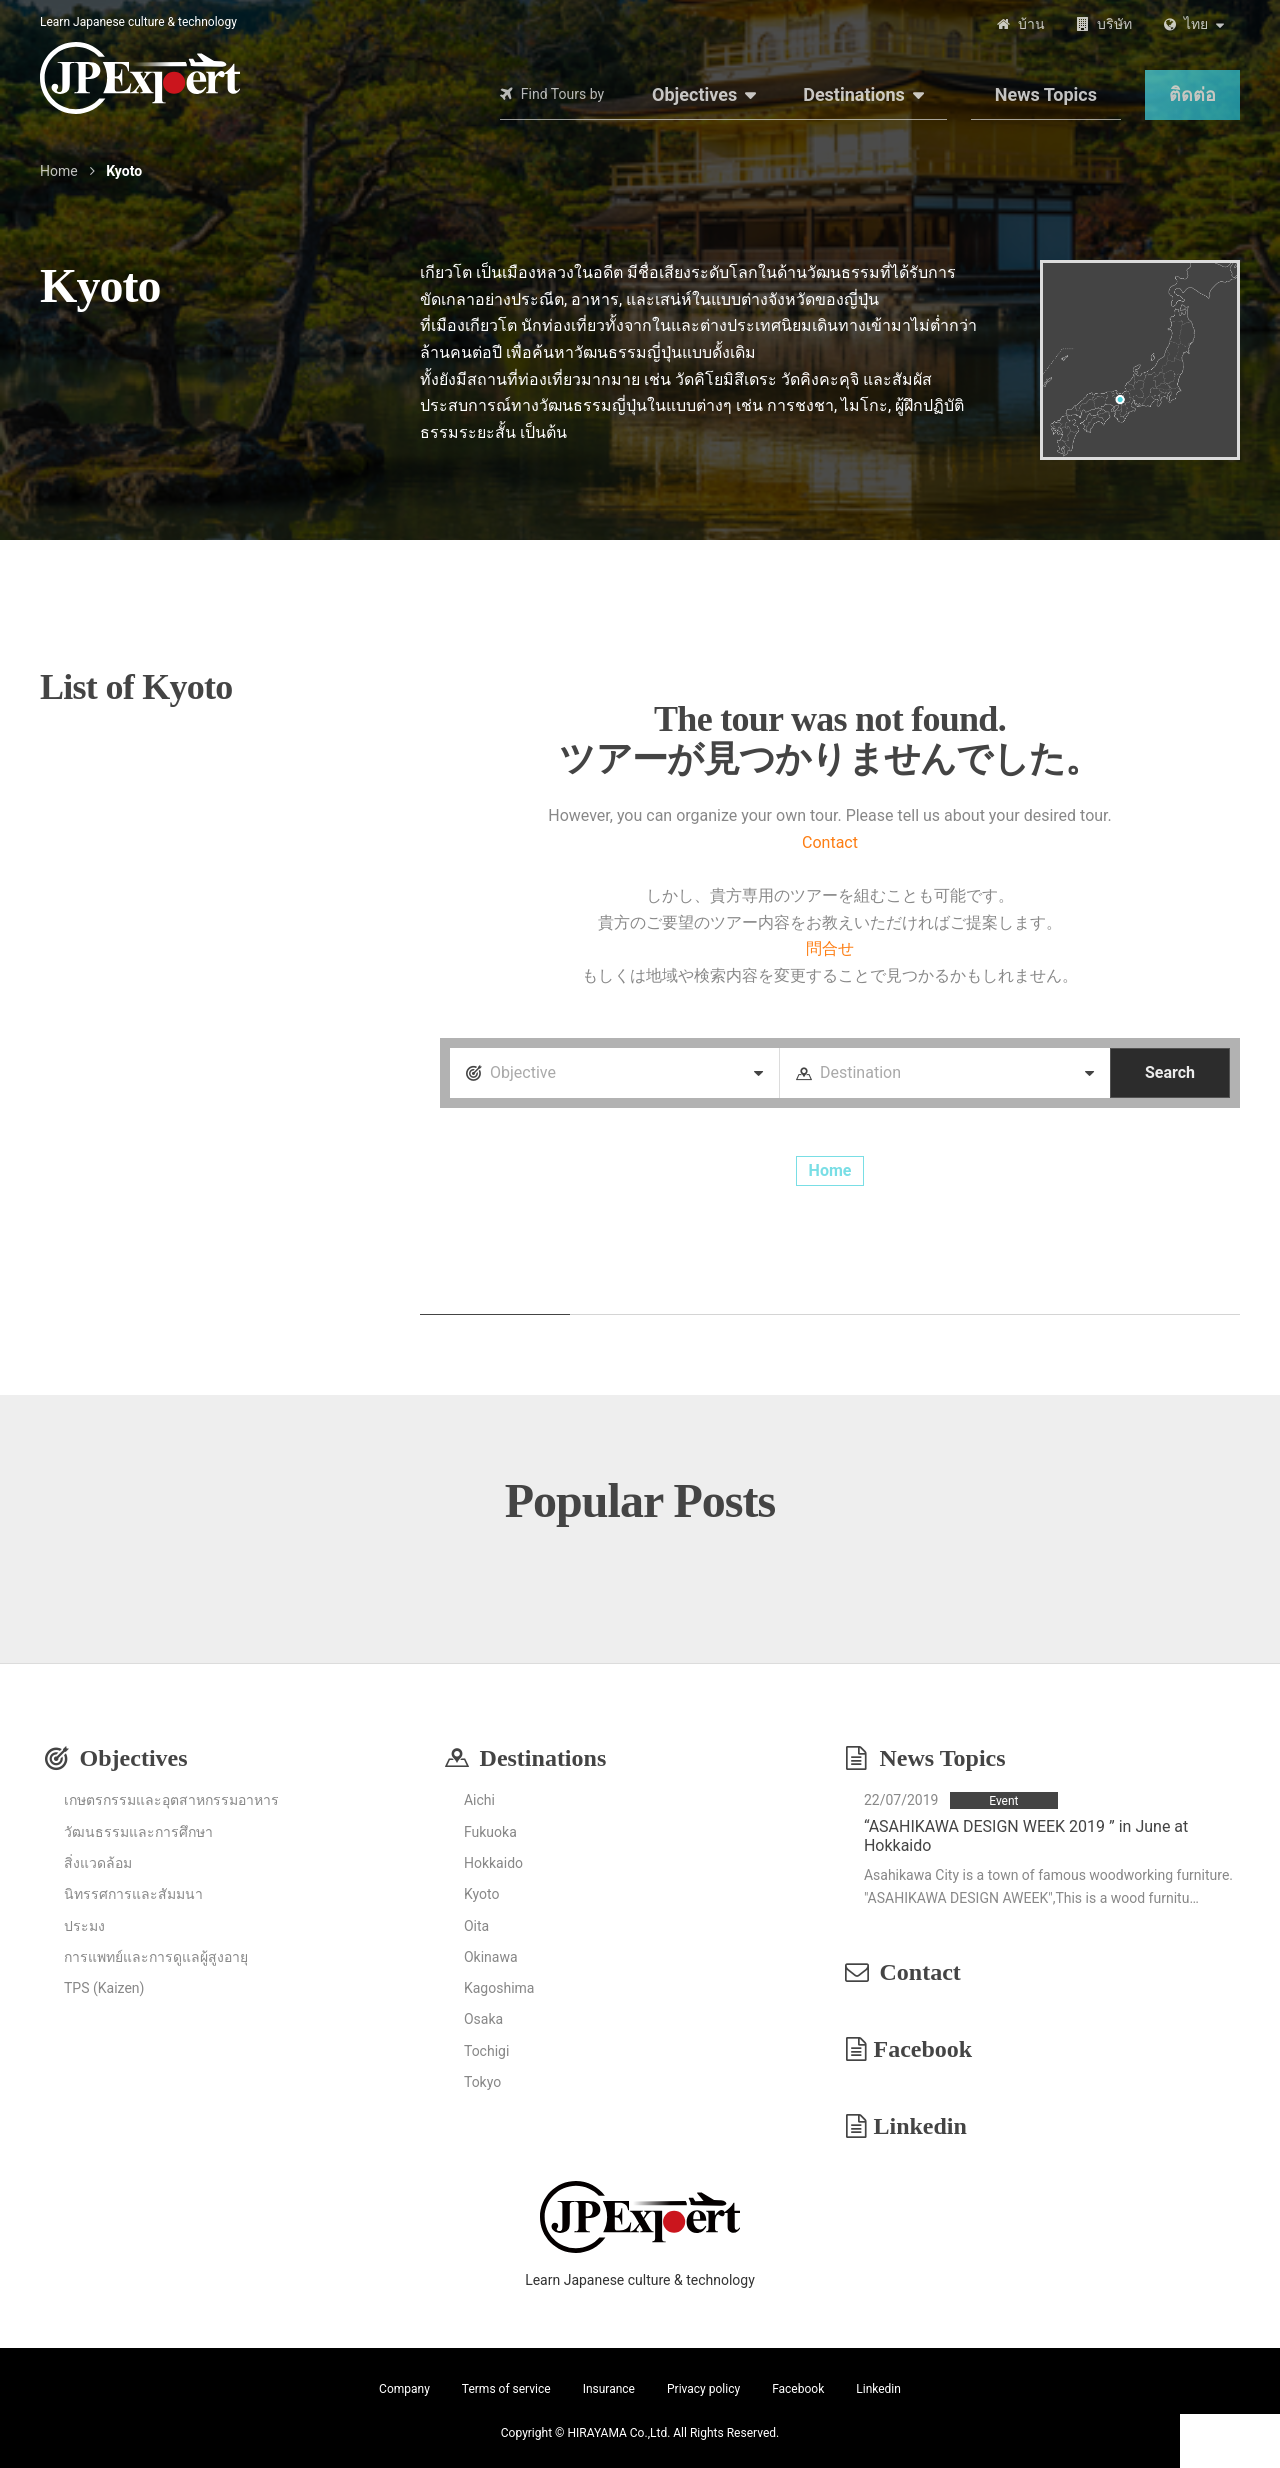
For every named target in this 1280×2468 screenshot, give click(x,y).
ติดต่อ (1192, 94)
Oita (476, 1926)
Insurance (609, 2389)
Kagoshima (499, 1988)
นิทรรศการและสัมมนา (133, 1894)
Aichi (479, 1800)
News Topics (1046, 94)
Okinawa (491, 1957)
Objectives (694, 94)
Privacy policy (703, 2389)
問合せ (830, 948)
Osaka (483, 2019)
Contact (830, 842)
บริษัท (1114, 24)
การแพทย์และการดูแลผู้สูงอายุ (156, 1957)
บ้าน (1031, 24)
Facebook (923, 2049)
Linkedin (920, 2126)
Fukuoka (490, 1832)
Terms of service (506, 2389)
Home (59, 171)
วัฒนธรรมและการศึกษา (138, 1832)
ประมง (84, 1926)
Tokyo (482, 2082)
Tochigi (486, 2051)
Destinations (854, 94)
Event (1003, 1801)
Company (404, 2389)
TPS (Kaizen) (104, 1988)
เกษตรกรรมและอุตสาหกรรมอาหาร (171, 1800)
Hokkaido (493, 1863)
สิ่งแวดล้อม (98, 1863)
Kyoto (481, 1894)
